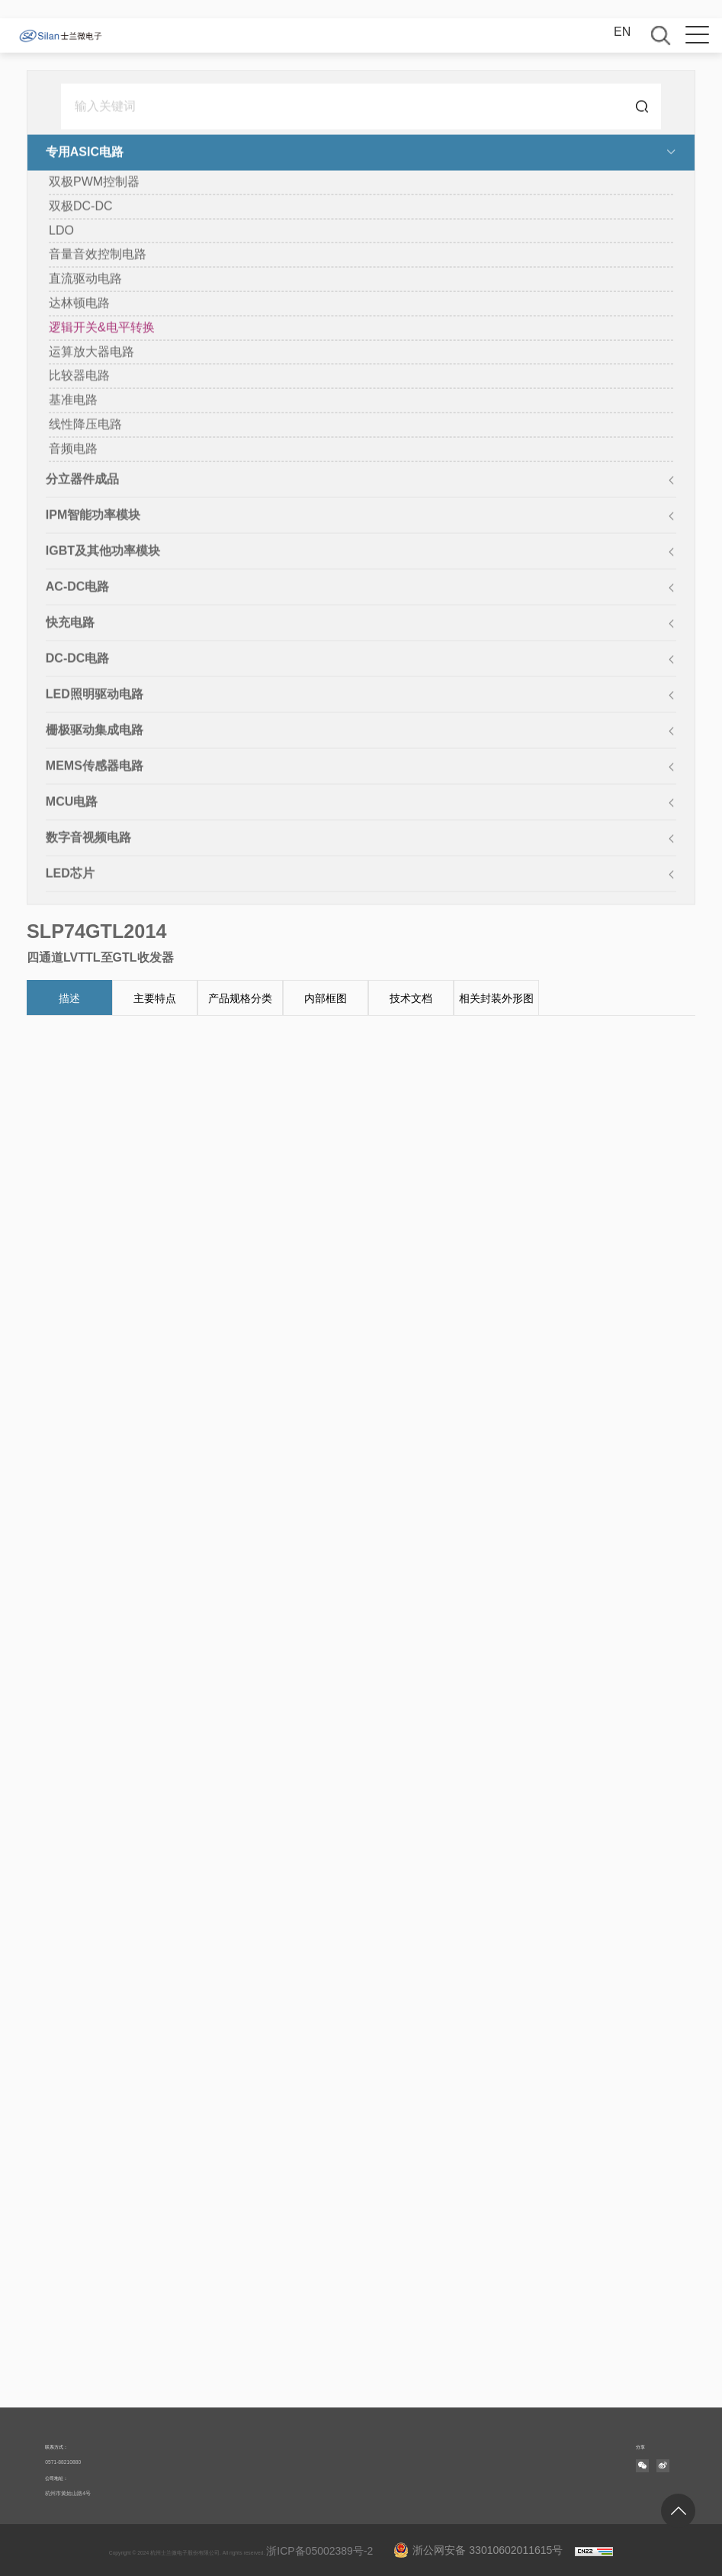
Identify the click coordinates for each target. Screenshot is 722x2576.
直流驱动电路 (85, 279)
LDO (61, 230)
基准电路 (73, 400)
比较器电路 (79, 376)
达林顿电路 (79, 303)
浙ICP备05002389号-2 (319, 2551)
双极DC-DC (81, 207)
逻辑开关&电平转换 (102, 328)
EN (622, 31)
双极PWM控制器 (94, 182)
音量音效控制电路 (97, 255)
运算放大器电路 (91, 351)
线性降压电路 (85, 425)
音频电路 (73, 449)
